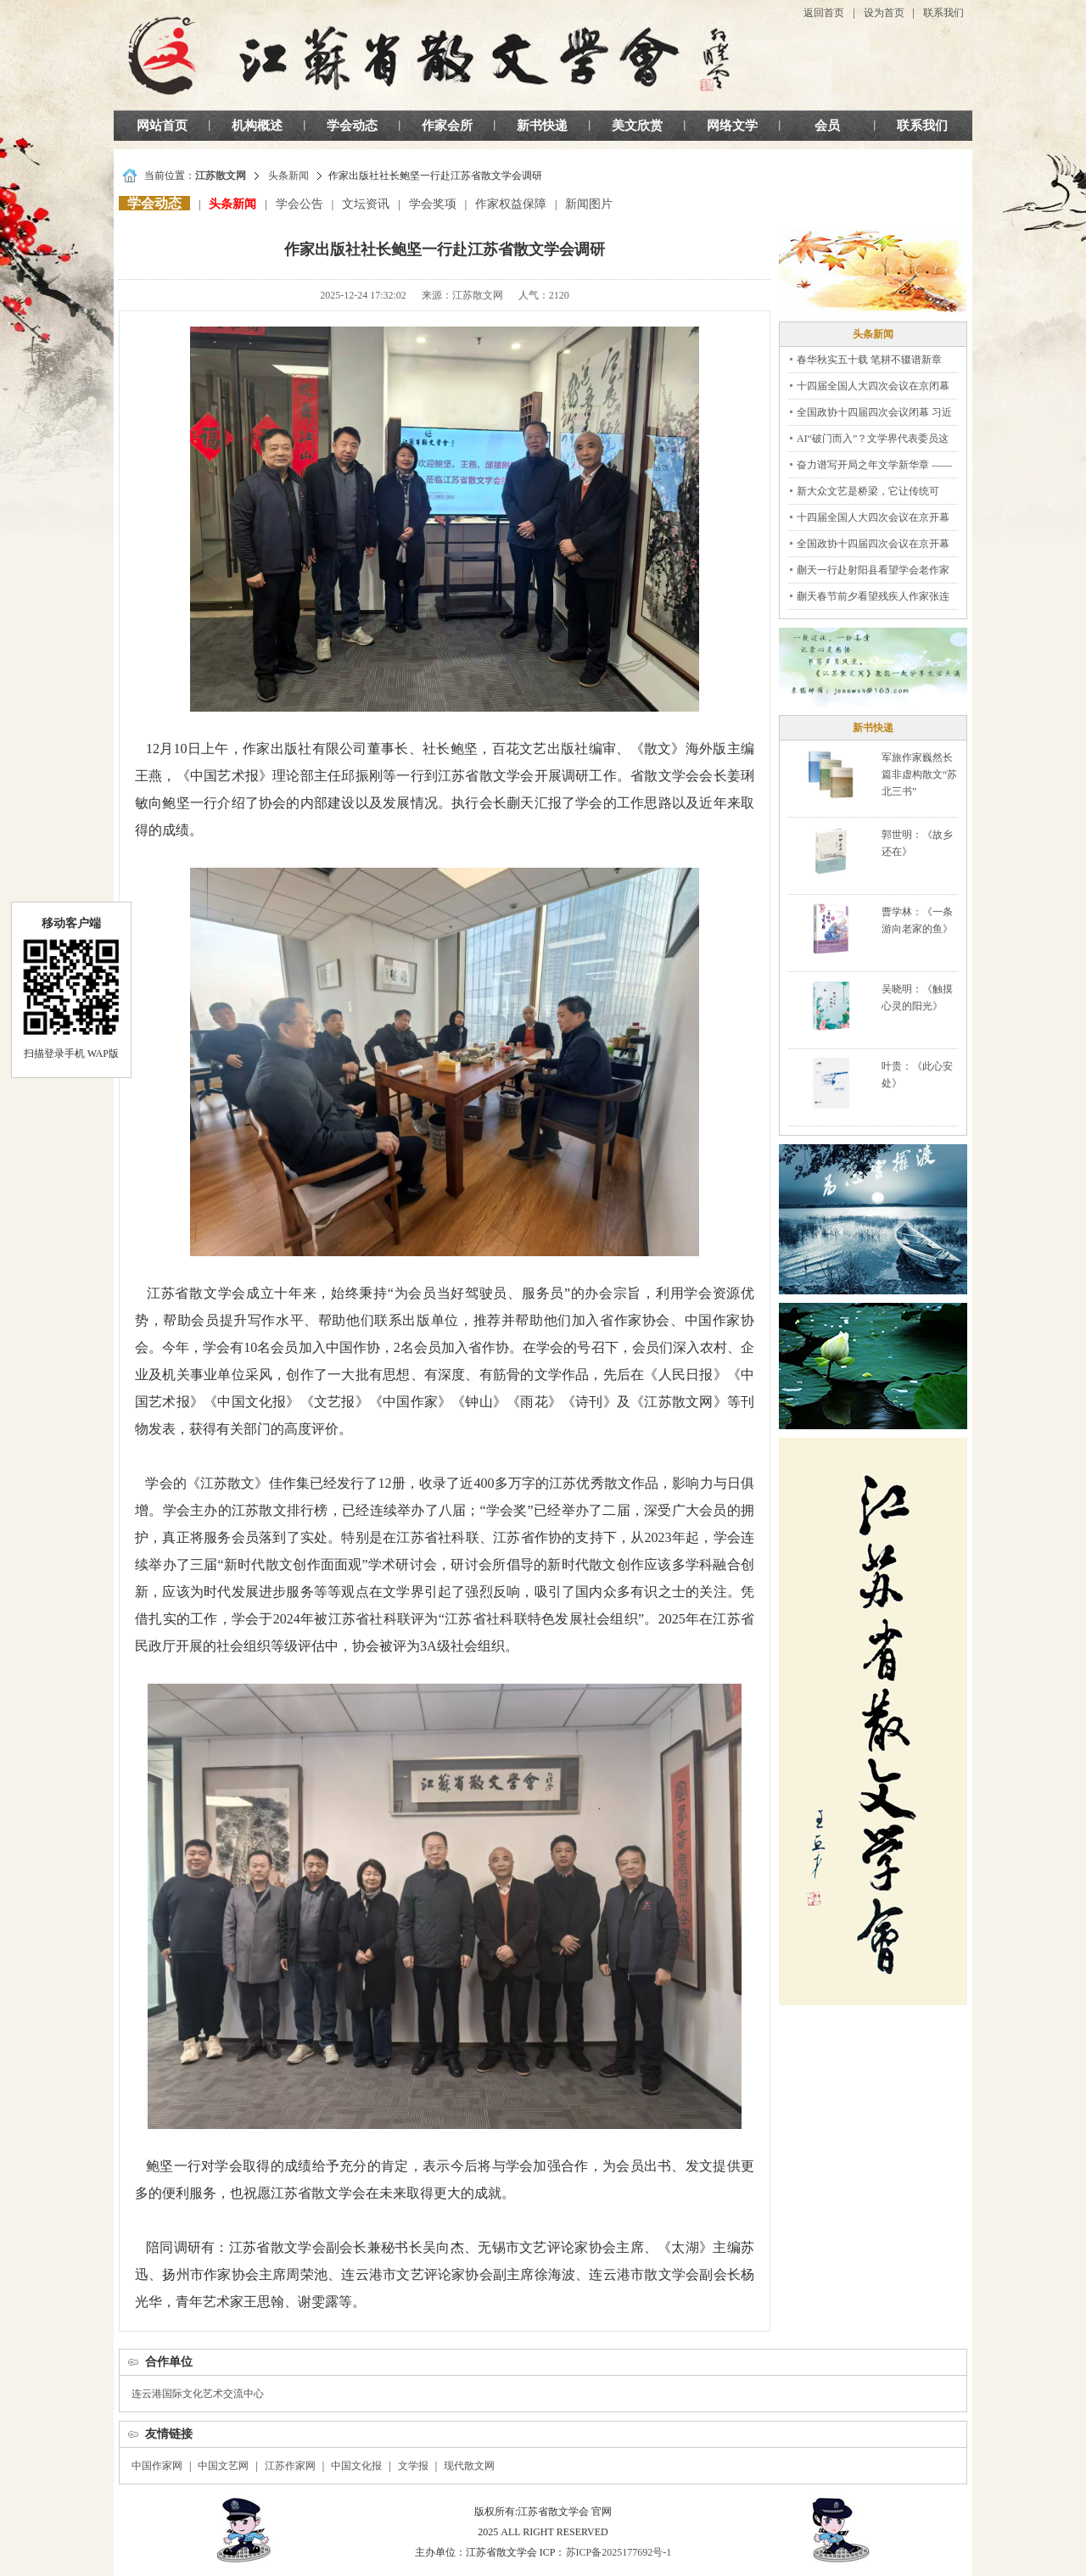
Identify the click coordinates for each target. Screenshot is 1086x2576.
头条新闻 (288, 176)
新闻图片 (589, 204)
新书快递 (542, 125)
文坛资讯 (365, 204)
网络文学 (732, 125)
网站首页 (162, 125)
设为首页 (884, 13)
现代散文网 (469, 2466)
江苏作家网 (290, 2466)
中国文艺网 (223, 2466)
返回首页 (823, 13)
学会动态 (352, 125)
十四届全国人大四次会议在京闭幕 (873, 386)
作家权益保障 (510, 204)
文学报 (413, 2466)
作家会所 (447, 125)
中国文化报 (356, 2466)
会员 (827, 125)
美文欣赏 (637, 125)
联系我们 (943, 13)
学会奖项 (432, 204)
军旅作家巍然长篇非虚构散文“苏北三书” (919, 774)
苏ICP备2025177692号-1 (619, 2552)
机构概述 (257, 125)
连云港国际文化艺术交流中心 (198, 2394)
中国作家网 (157, 2466)
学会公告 (299, 204)
